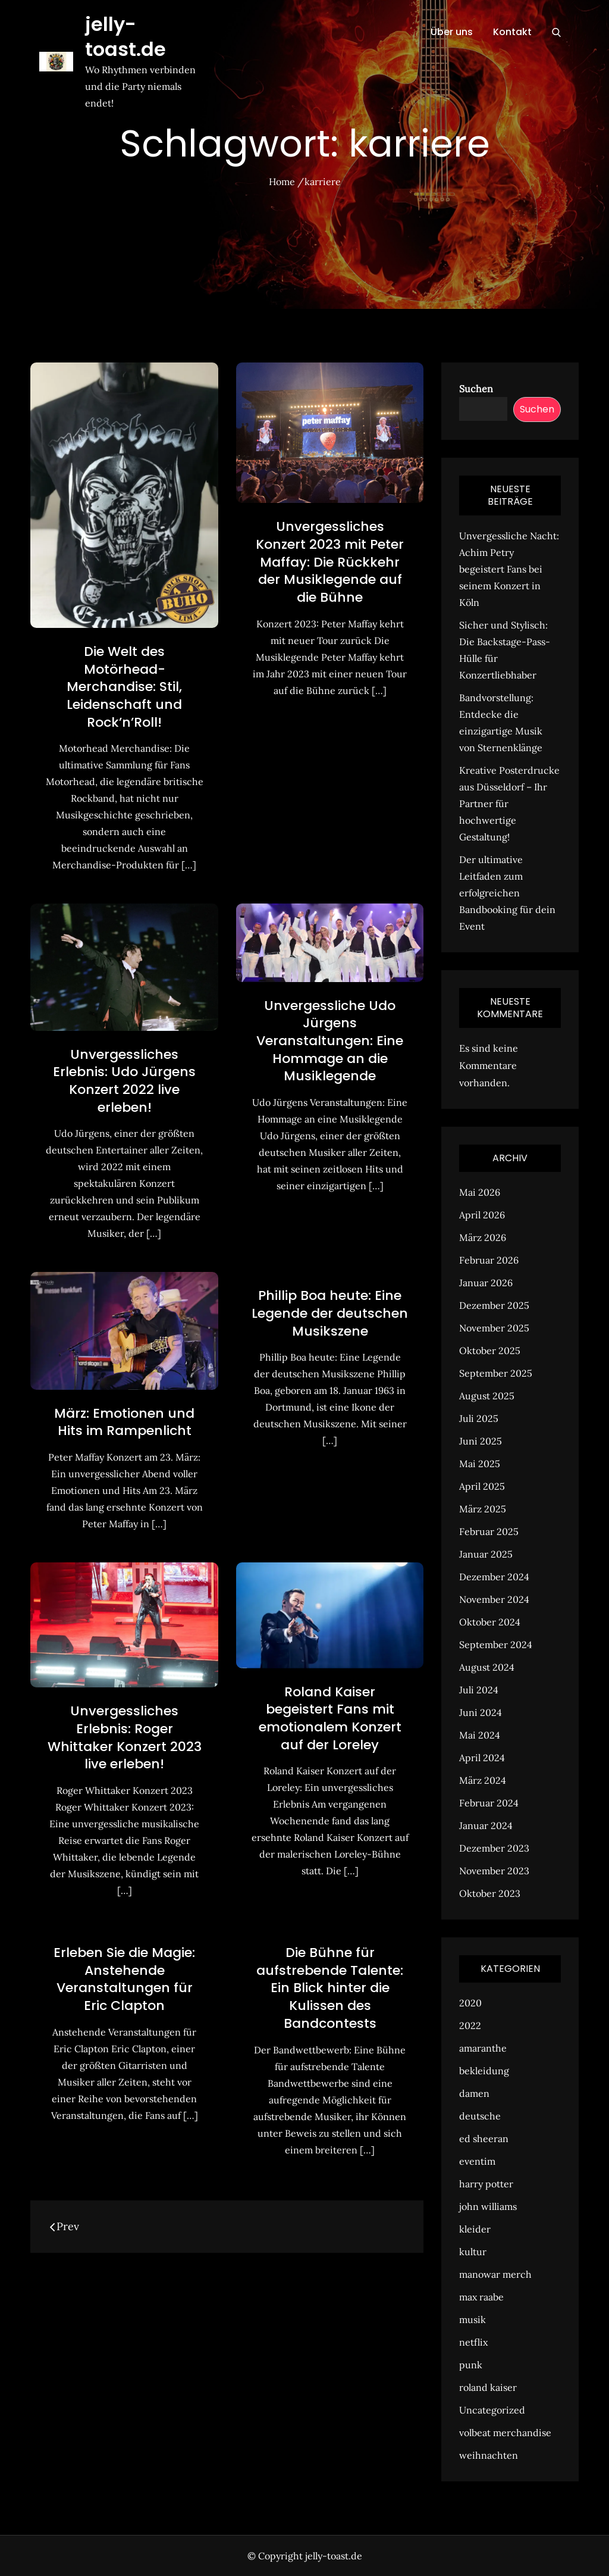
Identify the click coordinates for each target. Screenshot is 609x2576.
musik (472, 2319)
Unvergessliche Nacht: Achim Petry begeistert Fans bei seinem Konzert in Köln (509, 569)
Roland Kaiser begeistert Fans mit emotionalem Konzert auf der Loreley (330, 1718)
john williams (488, 2206)
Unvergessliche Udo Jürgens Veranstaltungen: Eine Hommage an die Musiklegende (329, 1041)
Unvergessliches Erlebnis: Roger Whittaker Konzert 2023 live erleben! (125, 1737)
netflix (473, 2342)
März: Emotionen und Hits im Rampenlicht (124, 1422)
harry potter (486, 2184)
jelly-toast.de (125, 36)
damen (474, 2093)
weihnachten (488, 2455)
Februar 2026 (489, 1260)
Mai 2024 (479, 1735)
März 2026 (482, 1237)
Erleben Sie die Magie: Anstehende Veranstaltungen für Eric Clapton (124, 1979)
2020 (470, 2003)
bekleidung (484, 2071)
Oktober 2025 (489, 1350)
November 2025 (494, 1328)
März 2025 (482, 1509)
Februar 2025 (489, 1531)
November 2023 (494, 1871)
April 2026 (482, 1215)
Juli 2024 (478, 1690)
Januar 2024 (486, 1825)
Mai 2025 (479, 1464)
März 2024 (482, 1780)
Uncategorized (492, 2410)
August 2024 (486, 1667)
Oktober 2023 (489, 1893)
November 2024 (494, 1599)
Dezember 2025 (494, 1305)
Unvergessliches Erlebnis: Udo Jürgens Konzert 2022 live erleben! (124, 1081)
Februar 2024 (489, 1803)
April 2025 (482, 1486)
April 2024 (482, 1758)
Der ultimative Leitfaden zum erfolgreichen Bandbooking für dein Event (507, 893)
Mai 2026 (479, 1192)
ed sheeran (483, 2138)
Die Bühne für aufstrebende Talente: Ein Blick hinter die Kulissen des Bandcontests (329, 1988)
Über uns (452, 32)
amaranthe (483, 2048)
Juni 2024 (480, 1712)
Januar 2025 (486, 1554)
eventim (477, 2161)
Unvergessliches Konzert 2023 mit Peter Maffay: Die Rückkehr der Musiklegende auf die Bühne (330, 562)
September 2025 (495, 1373)
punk (470, 2365)
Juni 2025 (480, 1441)
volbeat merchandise (505, 2433)
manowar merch (495, 2274)
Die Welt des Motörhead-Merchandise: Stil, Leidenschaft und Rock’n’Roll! (124, 686)
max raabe (481, 2297)
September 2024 (495, 1644)
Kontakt (512, 32)
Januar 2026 (486, 1283)
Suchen (476, 389)
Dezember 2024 (494, 1577)
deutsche (480, 2116)
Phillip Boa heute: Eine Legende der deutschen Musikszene (330, 1313)
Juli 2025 (478, 1418)
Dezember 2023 (494, 1848)
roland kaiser (488, 2387)
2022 (470, 2025)
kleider (475, 2229)
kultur (472, 2252)
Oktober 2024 (489, 1622)
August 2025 (486, 1396)
